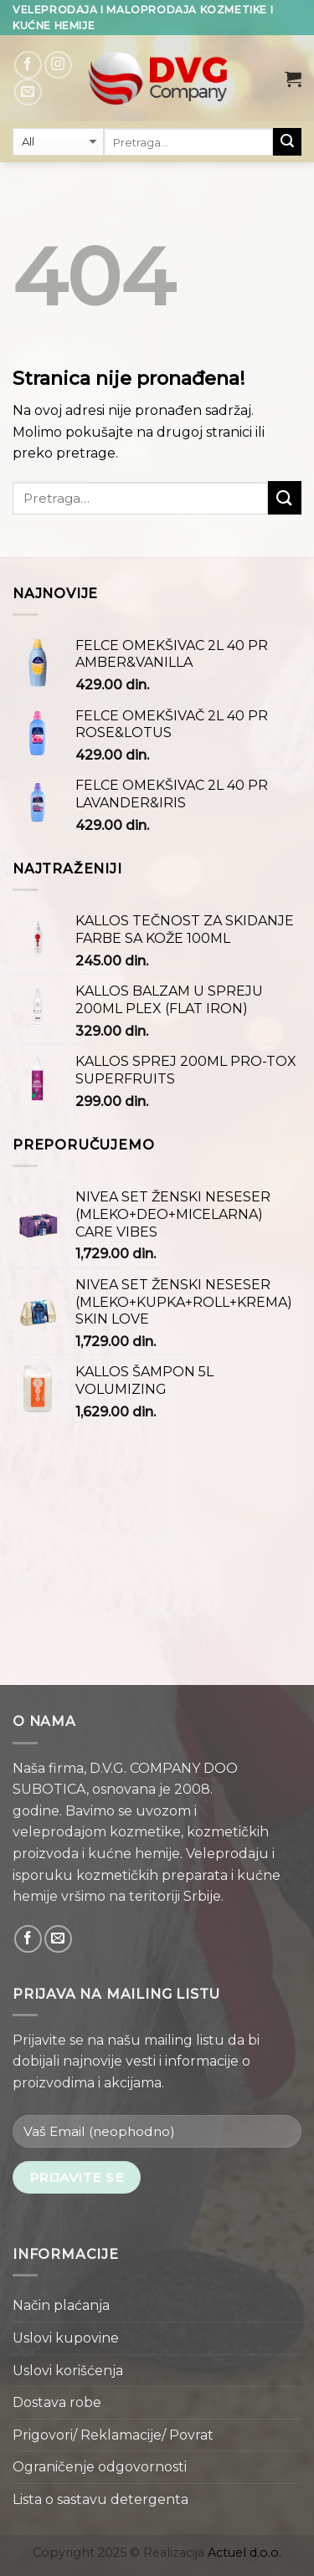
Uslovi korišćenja (68, 2371)
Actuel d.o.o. (244, 2552)
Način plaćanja (61, 2305)
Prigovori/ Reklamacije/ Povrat (113, 2435)
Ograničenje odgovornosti (100, 2467)
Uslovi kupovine (66, 2338)
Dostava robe (57, 2402)
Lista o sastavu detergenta (100, 2499)
